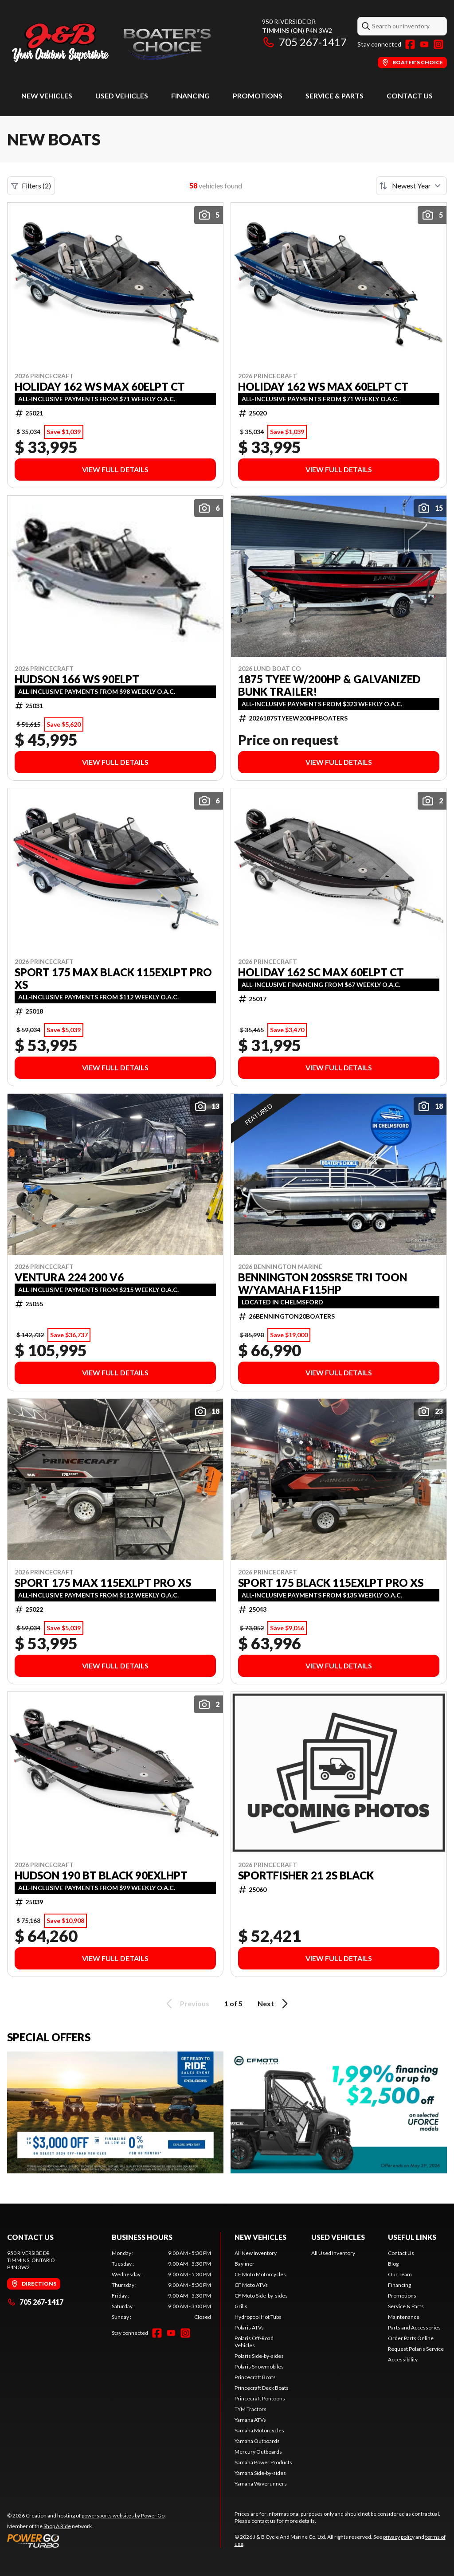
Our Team (400, 2274)
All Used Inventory (333, 2253)
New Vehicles (46, 95)
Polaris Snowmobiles (259, 2366)
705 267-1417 (304, 41)
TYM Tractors (250, 2409)
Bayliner (244, 2263)
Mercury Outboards (258, 2451)
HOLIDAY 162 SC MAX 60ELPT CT (321, 972)
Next (274, 2003)
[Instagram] (438, 44)
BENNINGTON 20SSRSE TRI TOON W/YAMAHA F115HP (322, 1283)
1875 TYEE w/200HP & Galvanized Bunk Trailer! (329, 685)
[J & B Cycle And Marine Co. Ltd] (118, 43)
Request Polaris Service (416, 2348)
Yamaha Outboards (257, 2441)
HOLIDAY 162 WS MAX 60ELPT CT (100, 386)
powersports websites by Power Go (123, 2515)
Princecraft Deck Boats (262, 2387)
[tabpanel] (161, 2285)
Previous (186, 2003)
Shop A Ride (57, 2526)
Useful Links (412, 2237)
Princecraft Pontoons (260, 2398)
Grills (241, 2306)
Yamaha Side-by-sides (260, 2473)
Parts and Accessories (414, 2327)
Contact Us (410, 95)
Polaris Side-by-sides (259, 2356)
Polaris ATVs (249, 2327)
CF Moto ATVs (251, 2285)
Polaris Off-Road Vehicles (254, 2342)
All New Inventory (256, 2253)
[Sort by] (411, 185)
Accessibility (403, 2359)
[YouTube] (424, 44)
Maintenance (403, 2317)
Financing (190, 95)
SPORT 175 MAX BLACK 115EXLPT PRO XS (113, 978)
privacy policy (399, 2536)
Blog (393, 2263)
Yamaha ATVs (250, 2419)
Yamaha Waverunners (261, 2483)
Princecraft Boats (255, 2377)
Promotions (257, 95)
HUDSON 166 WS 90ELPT (77, 679)
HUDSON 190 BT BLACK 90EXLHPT (101, 1875)
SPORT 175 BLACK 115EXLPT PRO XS (330, 1583)
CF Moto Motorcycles (260, 2274)
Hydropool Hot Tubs (258, 2317)
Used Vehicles (121, 95)
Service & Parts (334, 95)
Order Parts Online (411, 2338)
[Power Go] (86, 2540)
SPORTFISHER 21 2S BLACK (306, 1875)
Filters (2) (31, 185)
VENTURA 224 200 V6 (69, 1277)
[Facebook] (410, 44)
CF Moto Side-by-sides (261, 2295)
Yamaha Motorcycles (259, 2430)
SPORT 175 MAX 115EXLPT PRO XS (103, 1583)
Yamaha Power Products (263, 2462)
